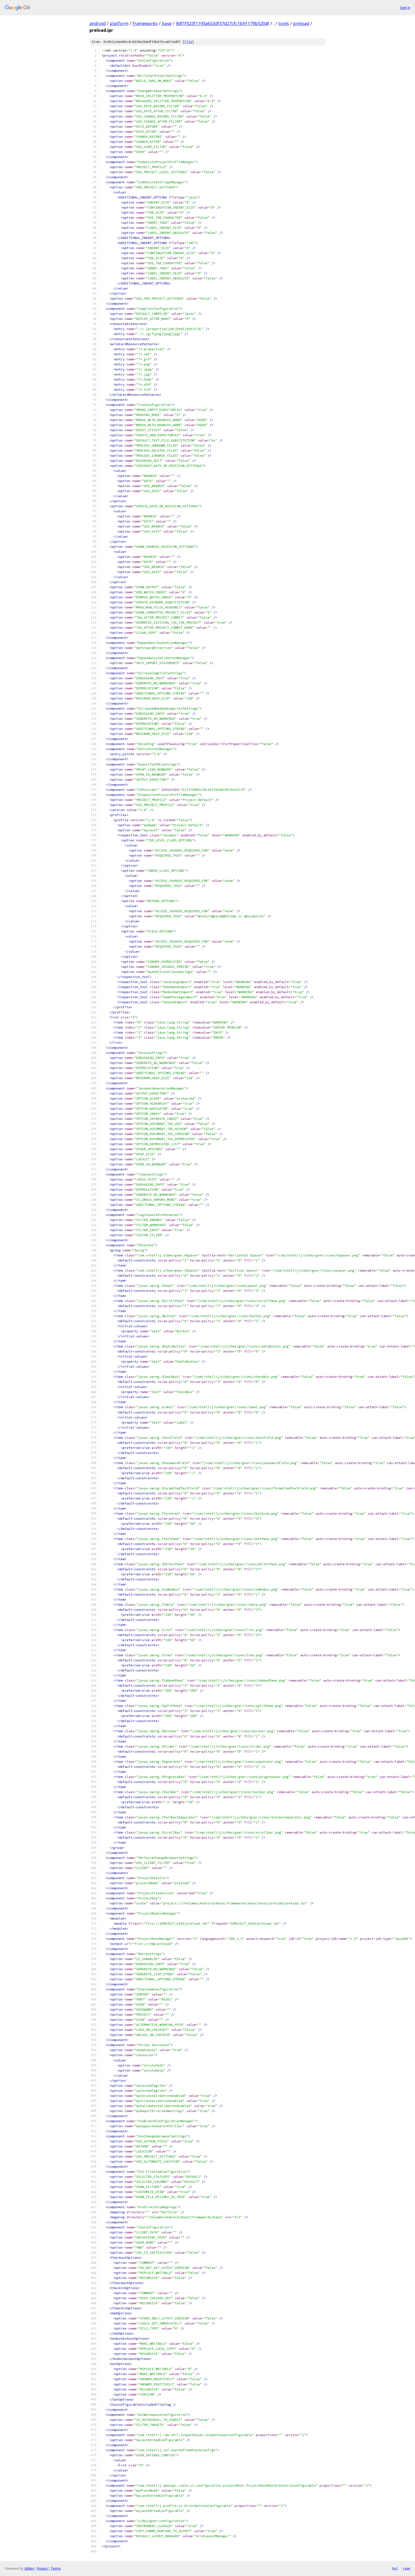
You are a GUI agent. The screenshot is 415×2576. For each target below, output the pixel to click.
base (167, 23)
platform (119, 23)
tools (283, 23)
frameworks (145, 23)
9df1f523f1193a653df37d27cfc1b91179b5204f (222, 23)
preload (301, 23)
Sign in (405, 7)
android (97, 23)
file (188, 42)
